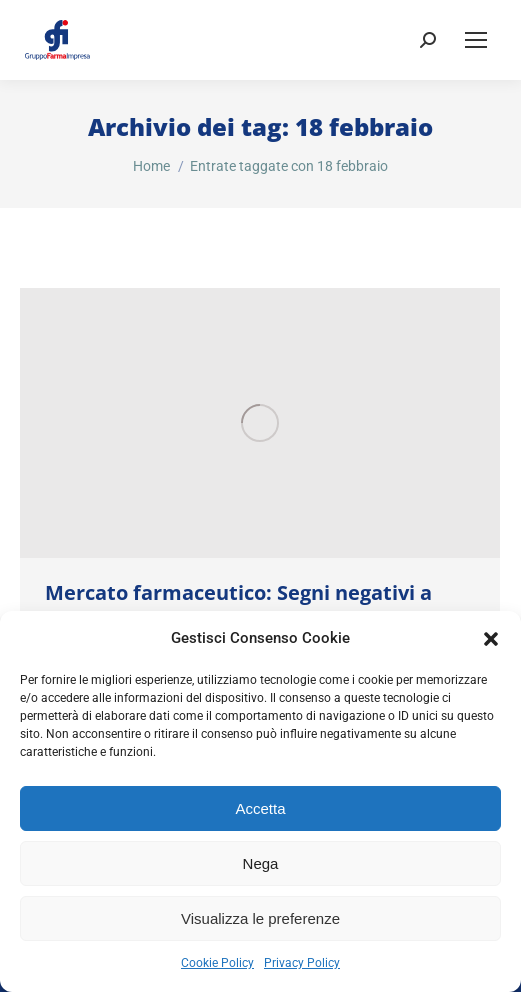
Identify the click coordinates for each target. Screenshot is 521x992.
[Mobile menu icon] (476, 40)
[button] (491, 639)
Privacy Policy (302, 963)
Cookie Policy (217, 963)
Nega (261, 863)
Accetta (260, 808)
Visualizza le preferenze (260, 918)
